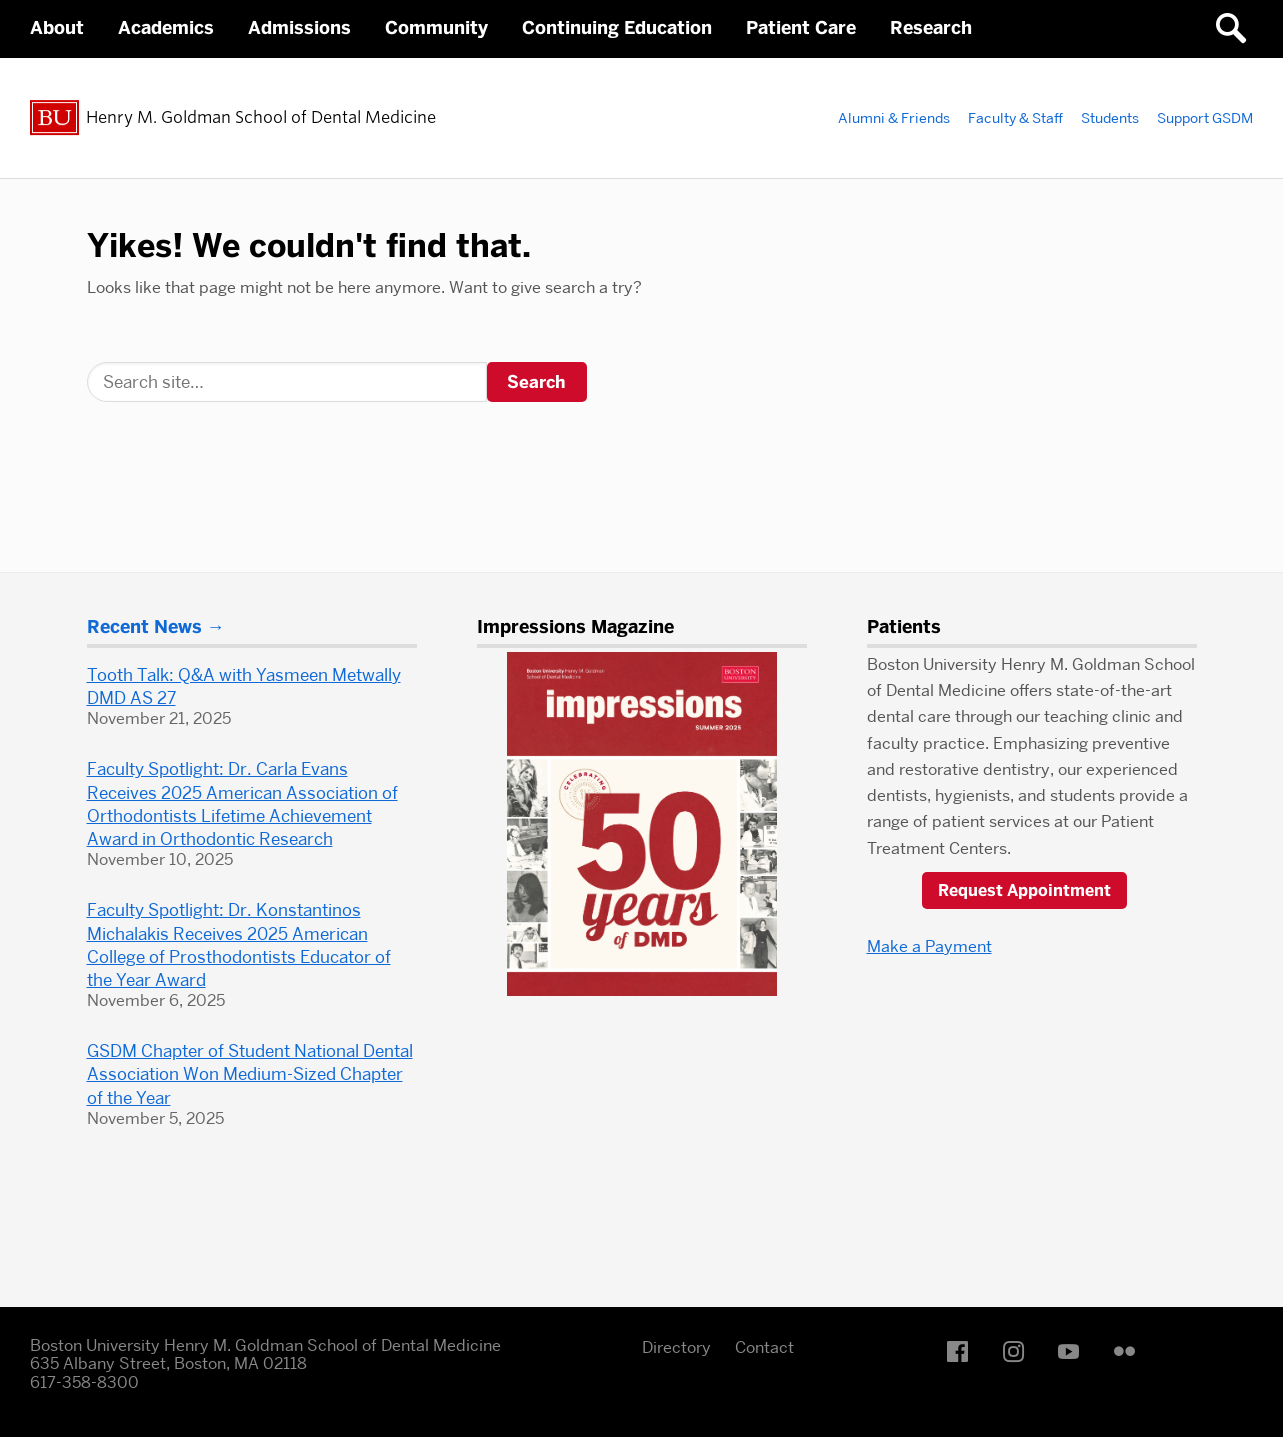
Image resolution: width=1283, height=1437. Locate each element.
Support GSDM (1205, 118)
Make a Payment (929, 946)
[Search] (287, 382)
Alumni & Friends (894, 118)
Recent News (144, 627)
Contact (764, 1347)
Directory (676, 1347)
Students (1110, 118)
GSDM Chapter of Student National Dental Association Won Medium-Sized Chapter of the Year (250, 1074)
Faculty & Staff (1015, 118)
